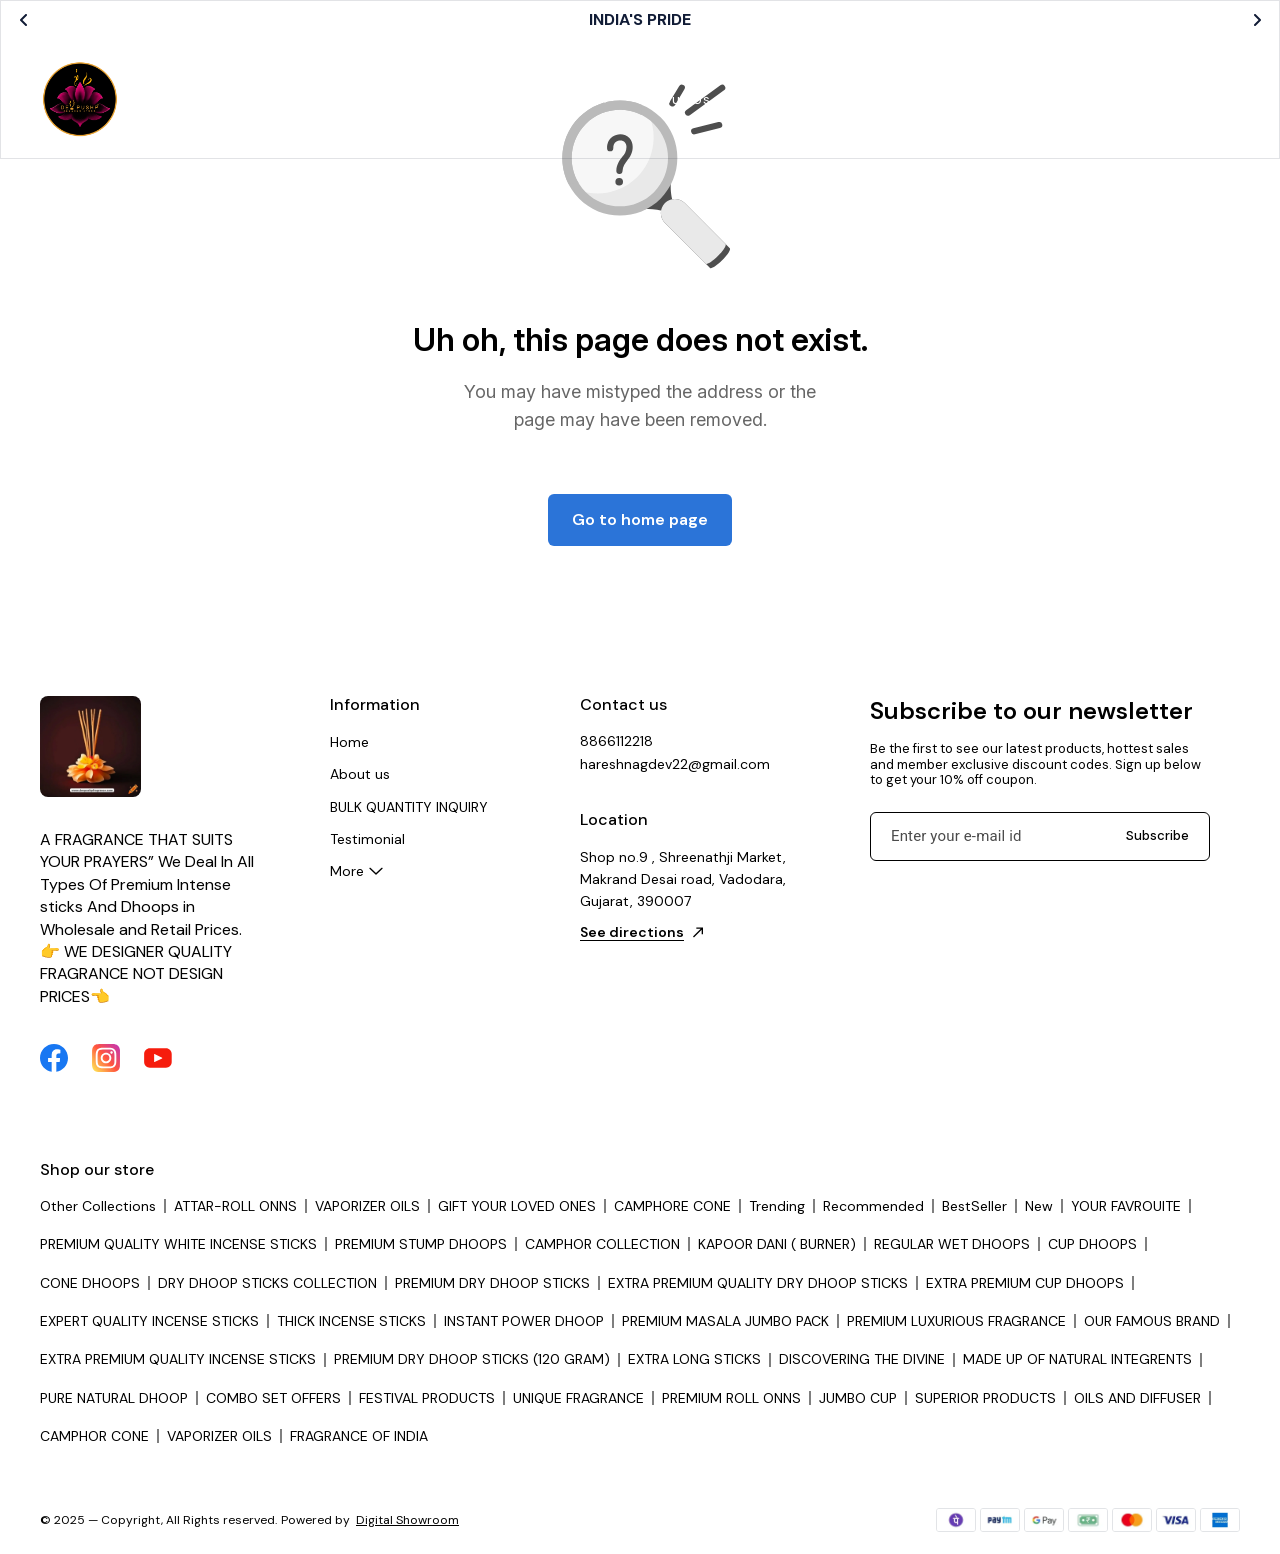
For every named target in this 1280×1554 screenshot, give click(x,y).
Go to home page (640, 519)
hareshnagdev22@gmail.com (675, 764)
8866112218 (616, 741)
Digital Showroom (407, 1520)
